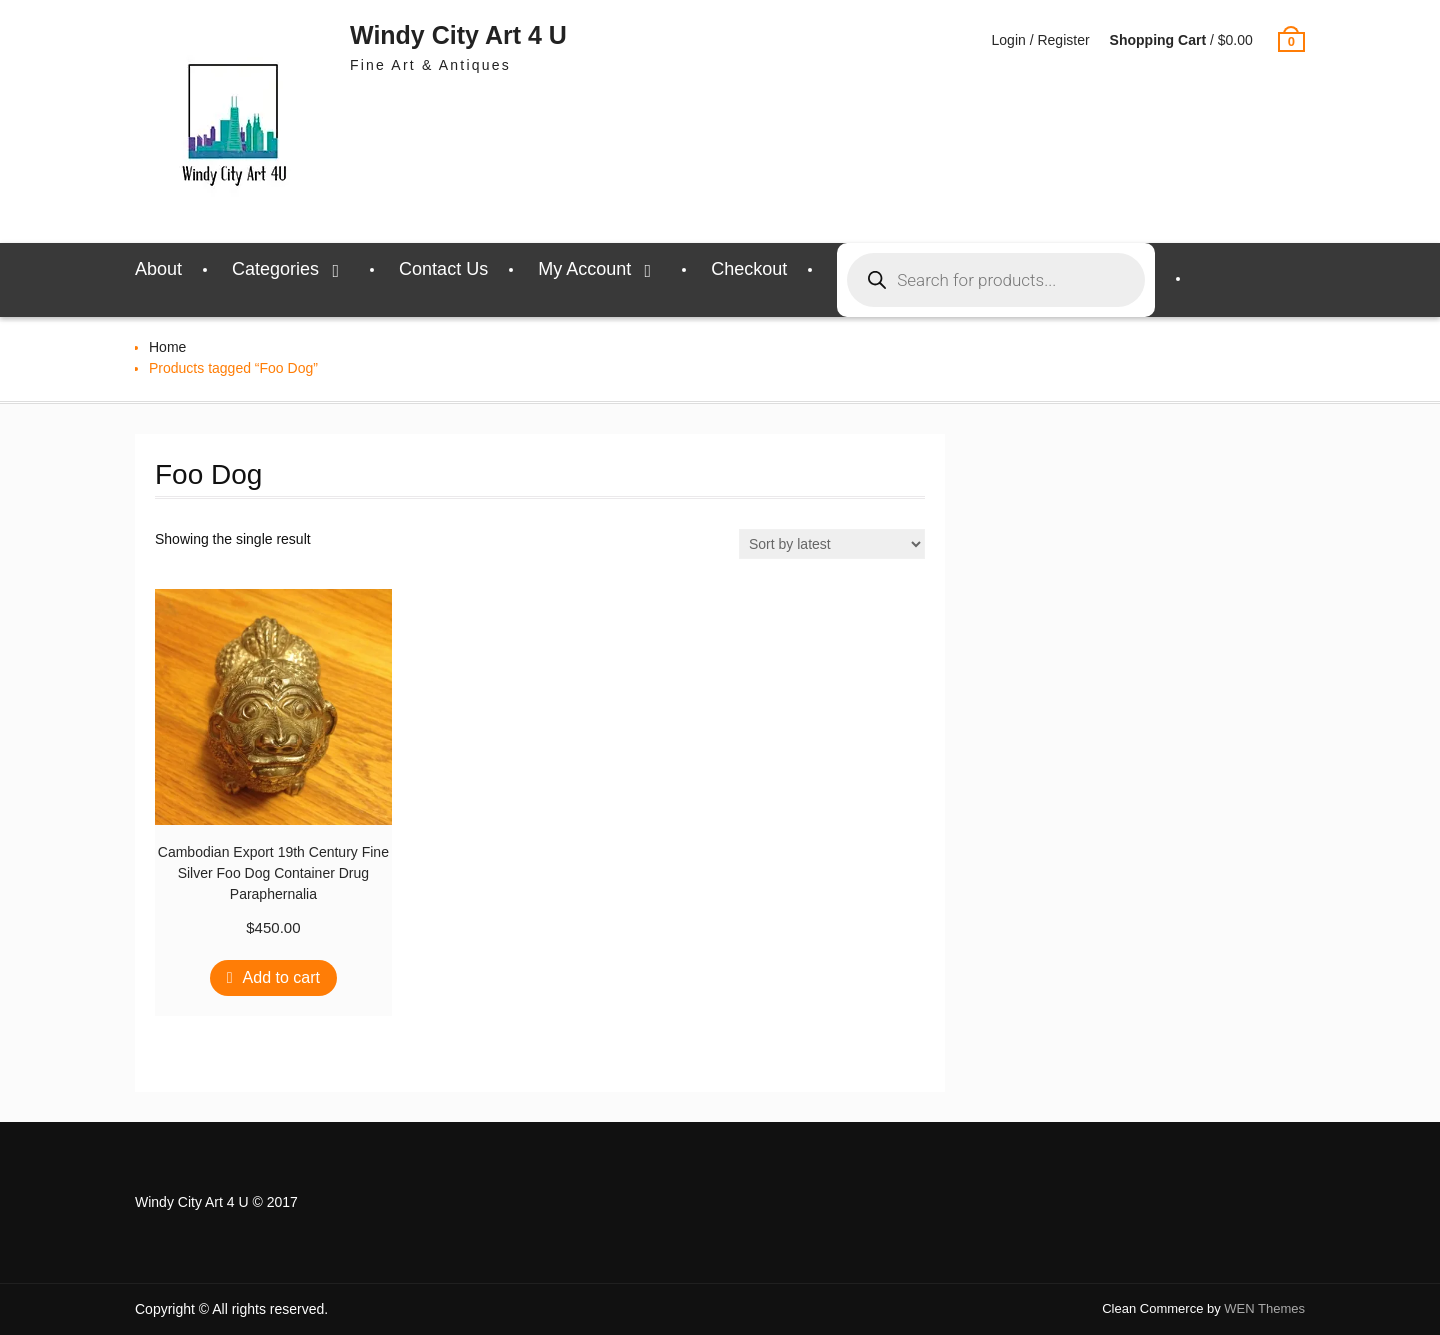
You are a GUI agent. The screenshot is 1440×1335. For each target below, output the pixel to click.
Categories (275, 269)
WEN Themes (1264, 1308)
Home (167, 347)
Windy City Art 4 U (458, 35)
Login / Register (1041, 40)
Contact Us (443, 269)
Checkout (749, 269)
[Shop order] (832, 544)
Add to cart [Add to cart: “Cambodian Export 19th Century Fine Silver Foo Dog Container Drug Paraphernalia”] (281, 977)
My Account (584, 269)
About (158, 269)
